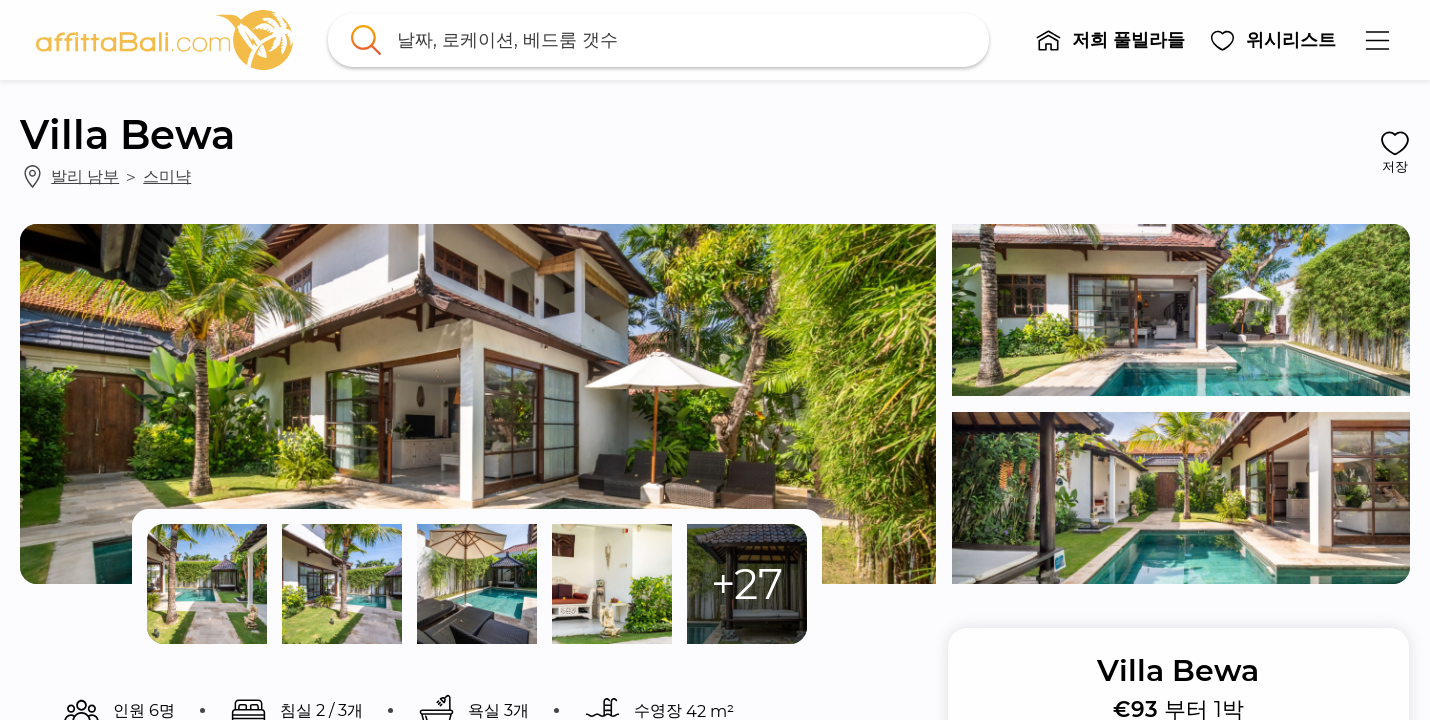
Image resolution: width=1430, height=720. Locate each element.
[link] (165, 40)
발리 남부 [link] (85, 176)
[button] (1111, 40)
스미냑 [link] (167, 176)
